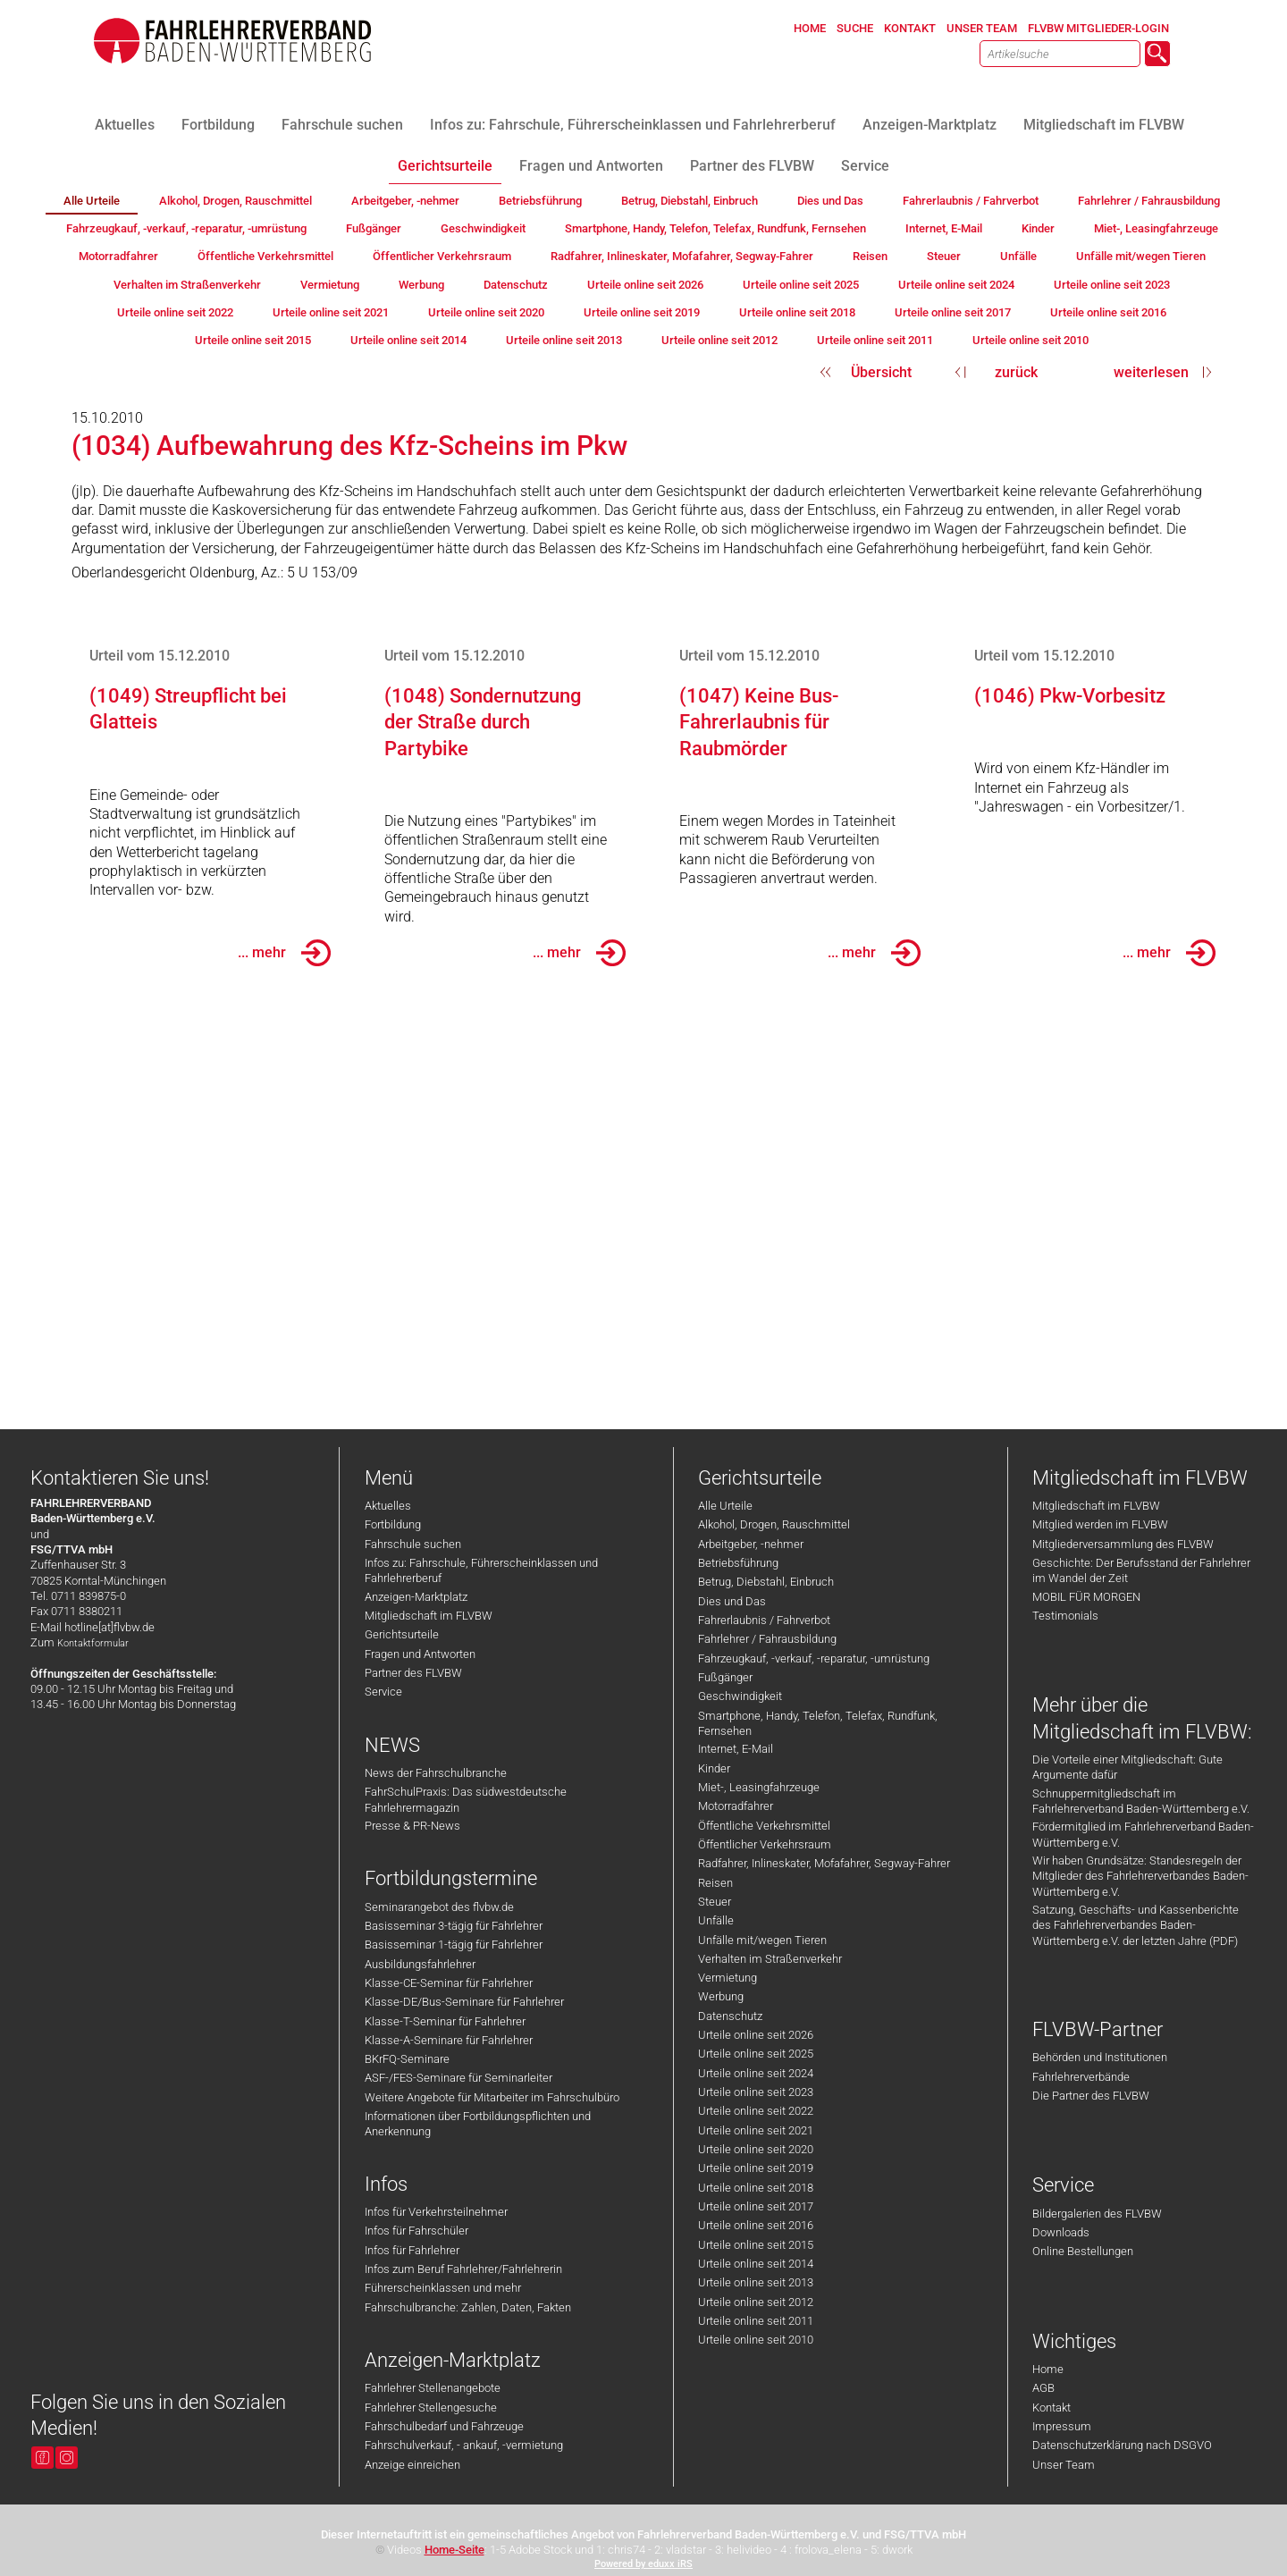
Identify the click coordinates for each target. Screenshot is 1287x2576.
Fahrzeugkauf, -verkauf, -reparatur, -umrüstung (814, 1658)
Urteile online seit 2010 (755, 2339)
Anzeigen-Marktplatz (416, 1597)
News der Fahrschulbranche (436, 1773)
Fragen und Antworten (420, 1654)
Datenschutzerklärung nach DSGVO (1122, 2445)
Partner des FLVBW (413, 1672)
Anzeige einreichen (412, 2464)
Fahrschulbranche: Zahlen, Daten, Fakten (468, 2307)
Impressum (1061, 2426)
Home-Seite (454, 2549)
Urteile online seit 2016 (755, 2225)
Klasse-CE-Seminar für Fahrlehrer (449, 1983)
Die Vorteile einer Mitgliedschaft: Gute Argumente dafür (1127, 1767)
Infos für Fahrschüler (416, 2230)
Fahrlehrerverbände (1081, 2077)
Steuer (714, 1901)
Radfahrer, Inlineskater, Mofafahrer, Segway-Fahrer (824, 1863)
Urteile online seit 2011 (755, 2321)
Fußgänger (725, 1677)
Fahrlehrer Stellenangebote (432, 2388)
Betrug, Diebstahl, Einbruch (766, 1581)
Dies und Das (732, 1601)
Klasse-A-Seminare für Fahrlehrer (449, 2040)
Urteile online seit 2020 (755, 2149)
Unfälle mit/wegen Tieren (762, 1940)
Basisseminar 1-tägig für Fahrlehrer (454, 1944)
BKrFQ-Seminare (407, 2059)
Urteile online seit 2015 (755, 2245)
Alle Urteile (725, 1505)
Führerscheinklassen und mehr (443, 2287)
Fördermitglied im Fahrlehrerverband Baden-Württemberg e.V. (1143, 1834)
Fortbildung (393, 1524)
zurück (1016, 372)
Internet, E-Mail (735, 1748)
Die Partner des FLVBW (1090, 2095)
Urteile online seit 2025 (755, 2053)
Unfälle (716, 1920)
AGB (1043, 2388)
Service (383, 1691)
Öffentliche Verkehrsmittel (764, 1825)
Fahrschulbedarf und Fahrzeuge (444, 2426)
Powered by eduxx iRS (643, 2564)
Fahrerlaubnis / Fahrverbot (764, 1620)
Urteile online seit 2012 (755, 2302)
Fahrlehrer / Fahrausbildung (767, 1639)
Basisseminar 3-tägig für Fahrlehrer (454, 1925)
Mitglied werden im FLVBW (1100, 1524)
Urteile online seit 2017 (755, 2206)
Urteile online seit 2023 (755, 2092)
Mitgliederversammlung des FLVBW (1123, 1544)
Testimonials (1065, 1615)
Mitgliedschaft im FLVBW (428, 1615)
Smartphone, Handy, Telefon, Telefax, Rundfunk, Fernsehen (818, 1723)
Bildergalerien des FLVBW (1097, 2213)
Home (1048, 2369)
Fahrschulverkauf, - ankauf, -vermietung (464, 2445)
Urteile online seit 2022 (755, 2110)
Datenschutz (730, 2016)
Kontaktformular (93, 1643)
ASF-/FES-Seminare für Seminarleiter (458, 2077)
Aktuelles (388, 1505)
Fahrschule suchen (413, 1544)
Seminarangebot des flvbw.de (439, 1907)
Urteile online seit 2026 (755, 2034)
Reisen (715, 1883)
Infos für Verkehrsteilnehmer (436, 2211)
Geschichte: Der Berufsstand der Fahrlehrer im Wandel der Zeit (1141, 1570)
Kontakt (1051, 2407)
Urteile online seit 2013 (755, 2282)
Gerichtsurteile (402, 1634)
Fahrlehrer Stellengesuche (431, 2407)
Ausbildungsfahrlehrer (420, 1964)
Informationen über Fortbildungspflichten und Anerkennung (478, 2123)
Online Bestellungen (1082, 2251)
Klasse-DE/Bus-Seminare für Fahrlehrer (464, 2001)
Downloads (1060, 2232)
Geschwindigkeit (740, 1696)
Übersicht (881, 372)
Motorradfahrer (735, 1806)
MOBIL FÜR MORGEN (1086, 1597)
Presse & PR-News (412, 1825)
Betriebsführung (738, 1563)
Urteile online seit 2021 (755, 2130)
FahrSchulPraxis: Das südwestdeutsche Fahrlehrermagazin (466, 1799)
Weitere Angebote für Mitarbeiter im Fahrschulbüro (492, 2097)
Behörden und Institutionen (1099, 2057)
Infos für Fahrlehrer (412, 2250)
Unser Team (1063, 2464)
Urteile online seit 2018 (755, 2187)
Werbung (721, 1996)
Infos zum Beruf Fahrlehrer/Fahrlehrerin (463, 2269)
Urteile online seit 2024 (755, 2073)
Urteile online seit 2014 (755, 2263)
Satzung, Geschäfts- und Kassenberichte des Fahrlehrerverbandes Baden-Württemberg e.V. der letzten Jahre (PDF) (1135, 1925)
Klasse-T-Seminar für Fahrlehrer (445, 2021)
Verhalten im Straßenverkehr (770, 1959)
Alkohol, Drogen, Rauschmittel (774, 1524)
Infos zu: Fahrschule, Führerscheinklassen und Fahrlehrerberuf (481, 1570)
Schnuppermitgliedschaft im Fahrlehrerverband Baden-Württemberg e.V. (1140, 1801)
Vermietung (727, 1977)
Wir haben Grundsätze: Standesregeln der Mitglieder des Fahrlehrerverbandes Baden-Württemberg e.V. (1140, 1876)
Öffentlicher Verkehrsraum (764, 1844)
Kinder (714, 1768)
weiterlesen (1151, 372)
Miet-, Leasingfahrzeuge (759, 1787)
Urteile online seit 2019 (755, 2168)
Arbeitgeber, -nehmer (750, 1544)
